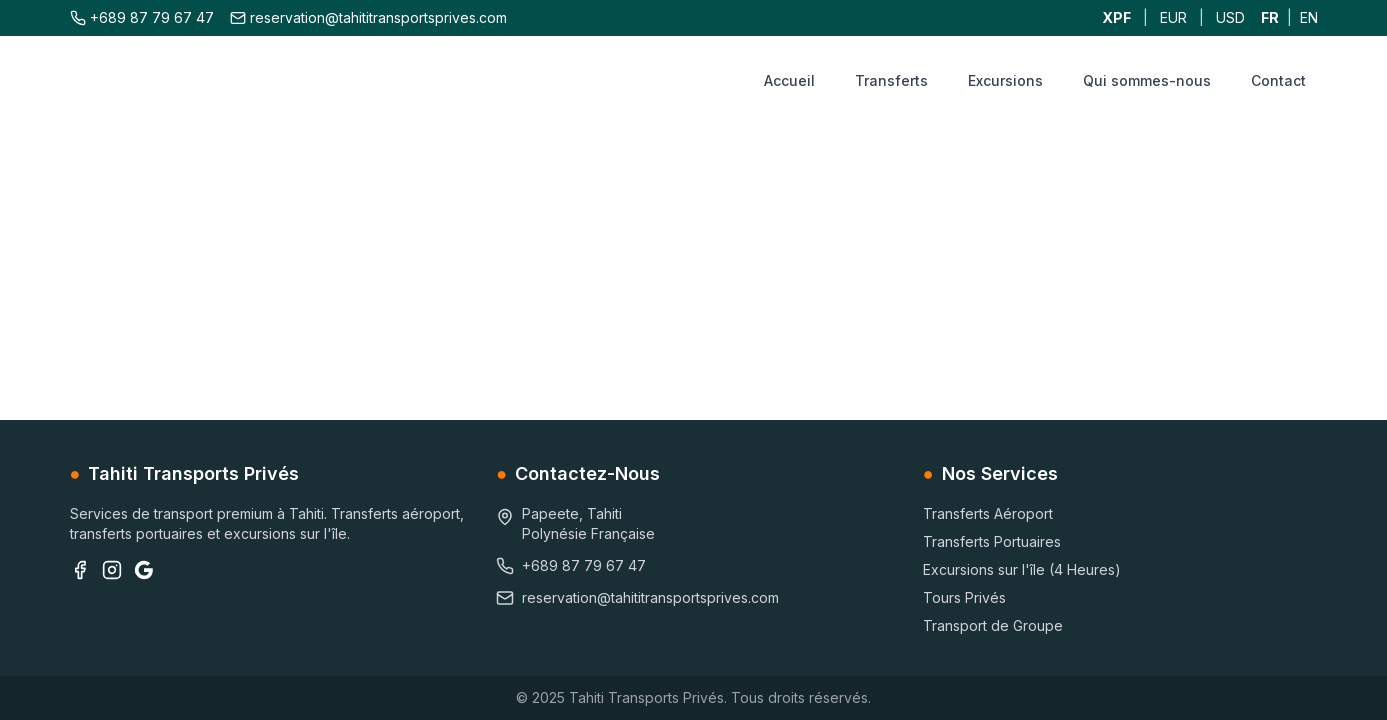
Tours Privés (964, 597)
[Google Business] (144, 570)
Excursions (1005, 80)
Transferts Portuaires (992, 541)
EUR (1173, 17)
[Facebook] (80, 570)
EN (1309, 17)
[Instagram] (112, 570)
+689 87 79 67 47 (142, 17)
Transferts (891, 80)
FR (1270, 17)
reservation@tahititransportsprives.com (368, 17)
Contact (1278, 80)
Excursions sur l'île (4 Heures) (1022, 569)
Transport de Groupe (993, 625)
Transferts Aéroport (988, 513)
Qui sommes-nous (1147, 80)
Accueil (789, 80)
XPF (1116, 17)
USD (1230, 17)
